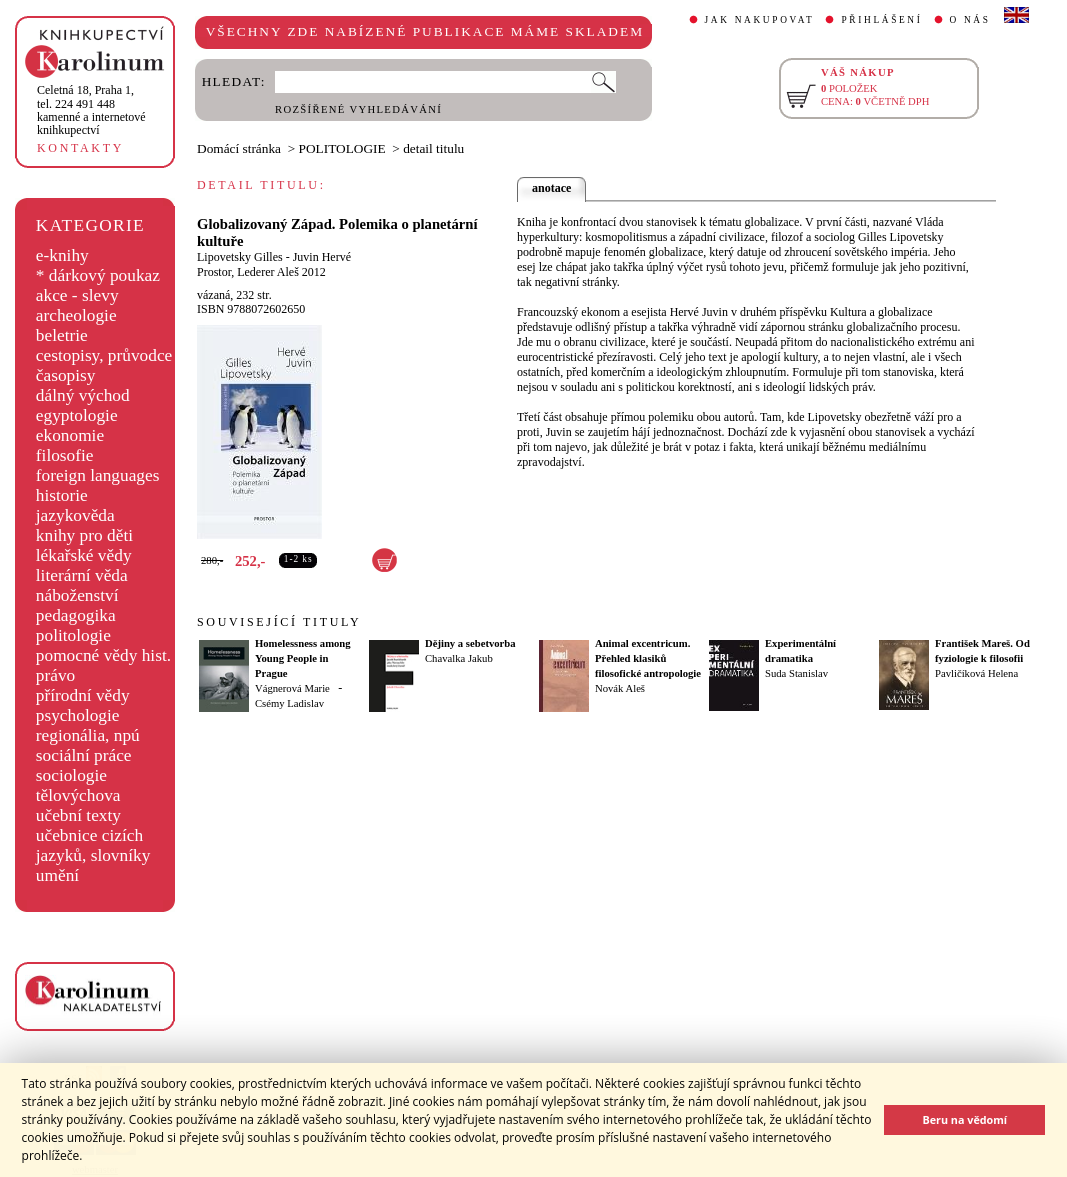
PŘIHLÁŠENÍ (881, 20)
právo (55, 675)
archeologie (76, 315)
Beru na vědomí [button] (964, 1119)
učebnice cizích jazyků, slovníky (93, 845)
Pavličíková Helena (976, 673)
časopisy (66, 375)
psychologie (78, 715)
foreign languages (98, 475)
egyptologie (77, 415)
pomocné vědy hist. (103, 655)
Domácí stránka (239, 148)
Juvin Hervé (322, 257)
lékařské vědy (84, 555)
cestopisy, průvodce (104, 355)
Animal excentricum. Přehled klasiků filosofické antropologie (648, 658)
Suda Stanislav (796, 673)
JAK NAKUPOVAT (760, 20)
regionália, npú (88, 735)
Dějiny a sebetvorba (470, 643)
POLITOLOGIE (342, 148)
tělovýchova (78, 795)
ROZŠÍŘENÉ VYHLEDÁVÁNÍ (358, 109)
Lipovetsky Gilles (240, 257)
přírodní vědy (83, 695)
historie (62, 495)
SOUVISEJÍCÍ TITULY (279, 622)
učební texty (78, 815)
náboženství (77, 595)
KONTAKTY (80, 148)
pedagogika (76, 615)
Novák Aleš (620, 688)
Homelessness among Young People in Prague (303, 658)
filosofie (65, 455)
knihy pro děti (84, 535)
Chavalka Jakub (459, 658)
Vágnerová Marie (292, 688)
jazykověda (75, 515)
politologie (73, 635)
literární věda (82, 575)
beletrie (62, 335)
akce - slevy (77, 295)
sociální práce (84, 755)
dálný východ (83, 395)
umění (57, 875)
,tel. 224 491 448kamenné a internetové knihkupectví (91, 110)
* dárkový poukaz (98, 275)
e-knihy (62, 255)
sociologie (71, 775)
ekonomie (70, 435)
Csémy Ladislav (289, 703)
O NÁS (970, 20)
